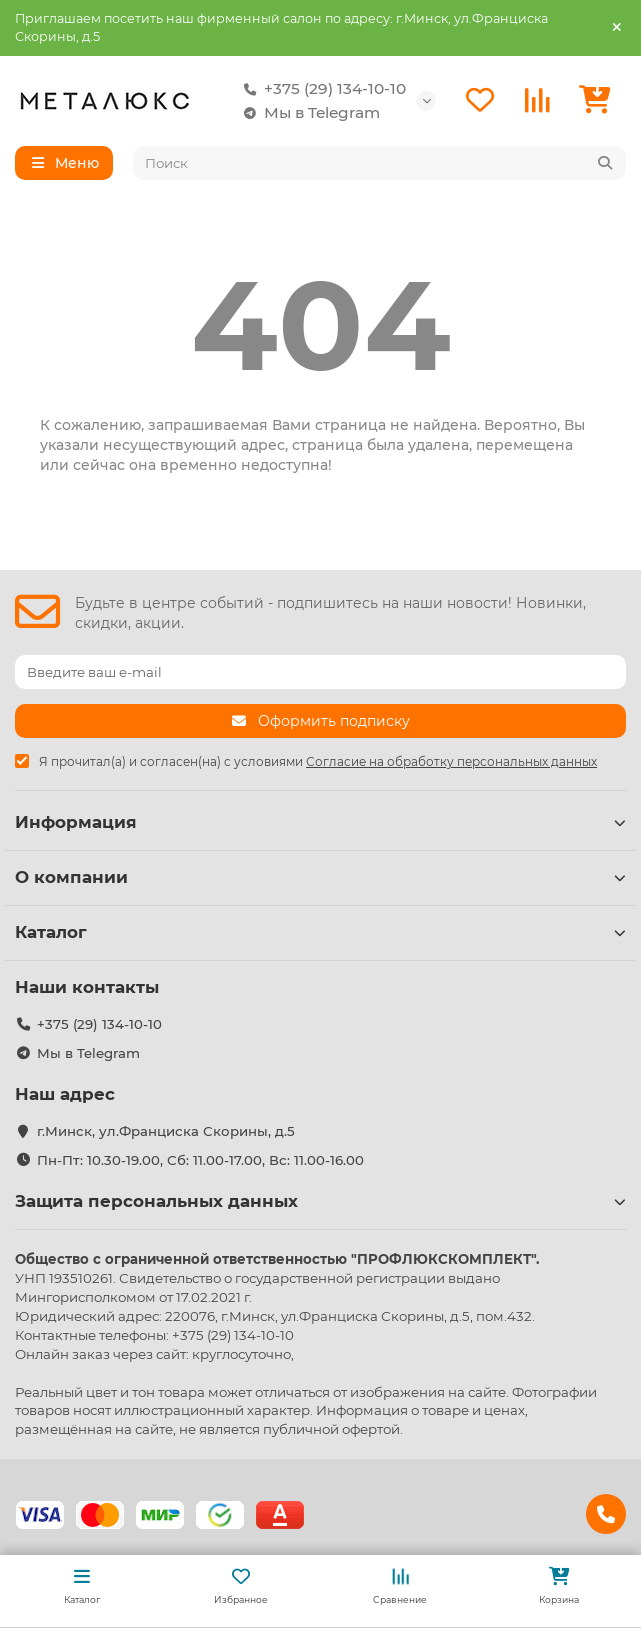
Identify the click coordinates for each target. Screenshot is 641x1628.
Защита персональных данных (320, 1201)
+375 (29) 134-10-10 (321, 89)
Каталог (320, 932)
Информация (320, 822)
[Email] (320, 672)
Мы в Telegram (308, 113)
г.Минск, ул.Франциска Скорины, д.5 (166, 1131)
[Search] (380, 163)
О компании (320, 877)
